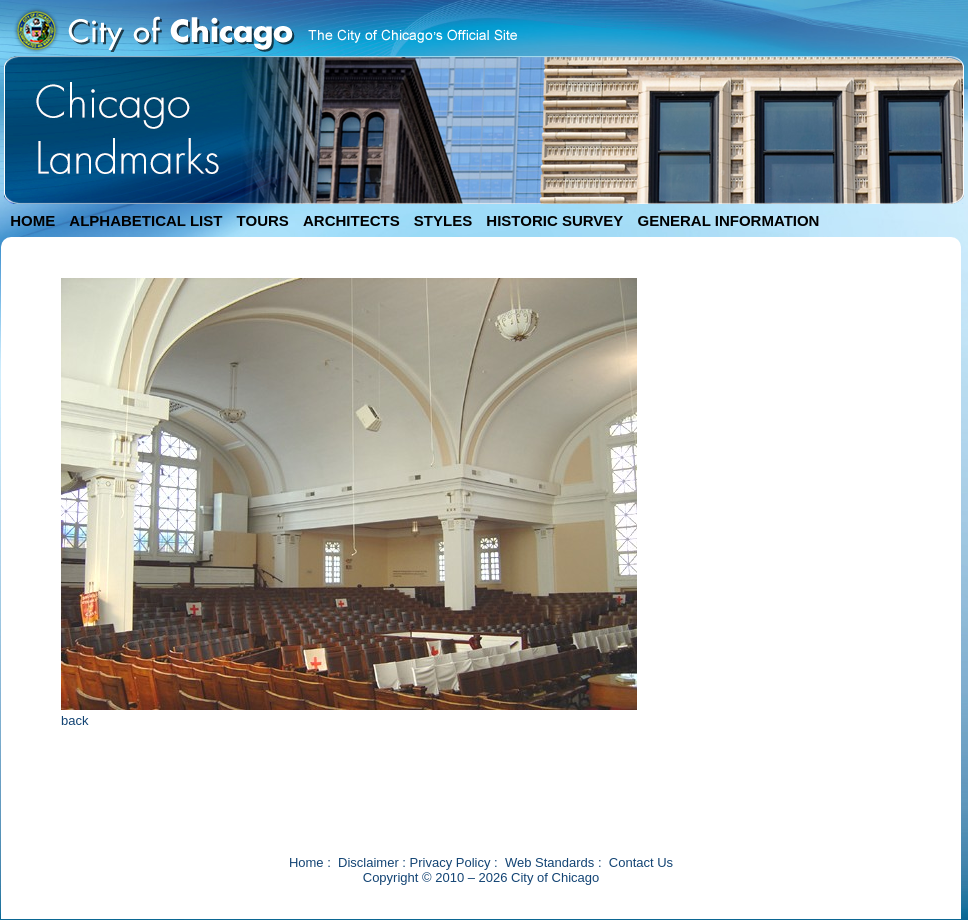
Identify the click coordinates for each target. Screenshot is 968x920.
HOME (32, 220)
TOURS (263, 220)
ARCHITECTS (351, 220)
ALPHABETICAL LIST (145, 220)
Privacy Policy (450, 862)
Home (306, 862)
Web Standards (549, 862)
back (74, 720)
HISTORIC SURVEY (554, 220)
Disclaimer (368, 862)
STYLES (443, 220)
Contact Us (641, 862)
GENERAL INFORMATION (729, 220)
